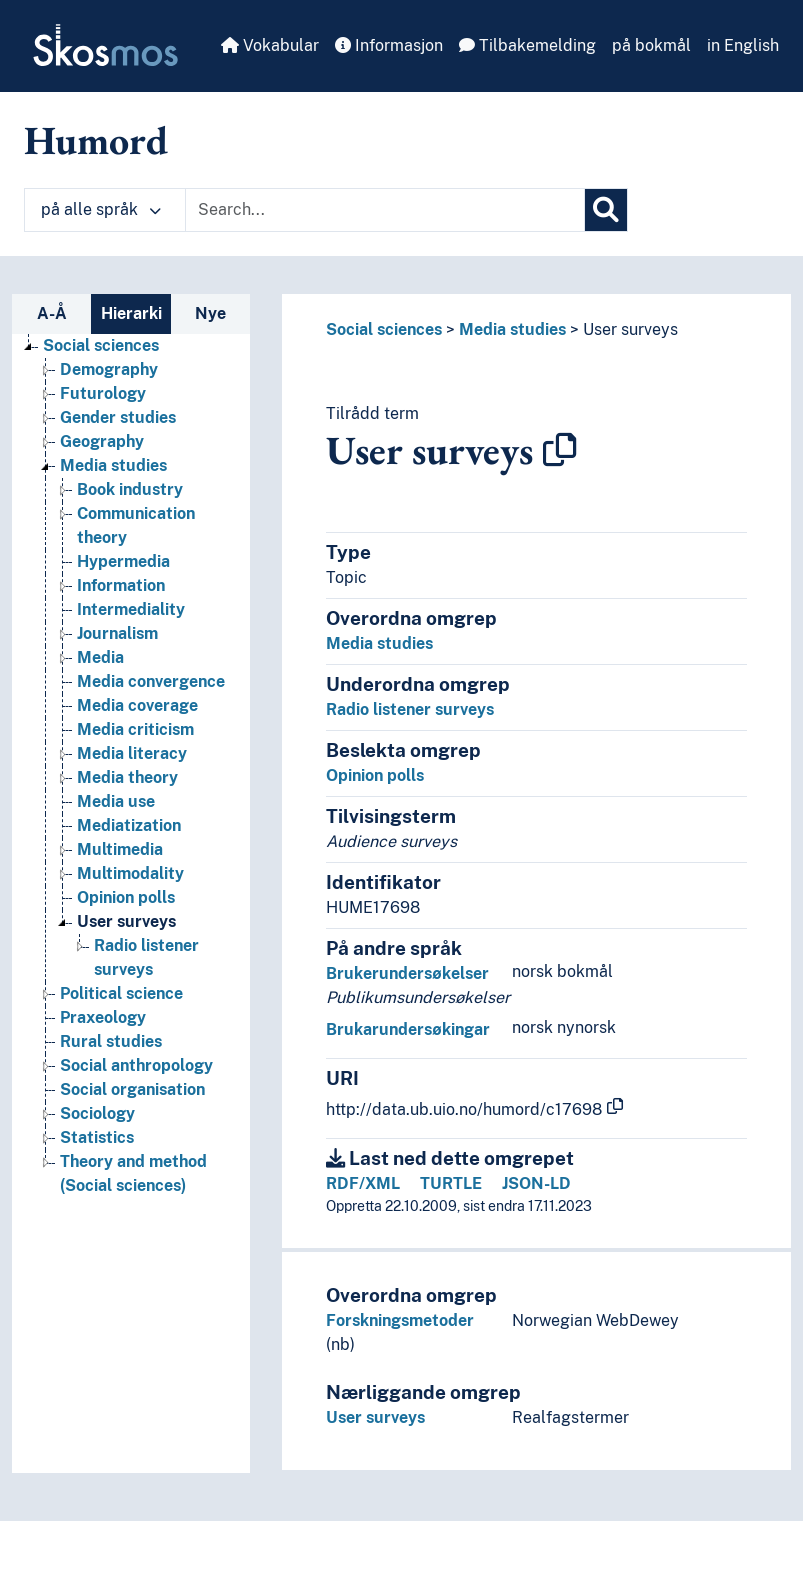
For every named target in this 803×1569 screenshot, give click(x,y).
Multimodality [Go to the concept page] (130, 873)
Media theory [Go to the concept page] (127, 777)
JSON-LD (536, 1183)
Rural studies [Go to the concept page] (111, 1041)
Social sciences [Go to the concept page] (101, 345)
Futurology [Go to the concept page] (103, 393)
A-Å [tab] (52, 313)
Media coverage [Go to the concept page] (137, 705)
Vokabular (270, 45)
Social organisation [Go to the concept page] (132, 1089)
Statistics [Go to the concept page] (97, 1137)
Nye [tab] (210, 313)
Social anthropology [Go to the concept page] (136, 1065)
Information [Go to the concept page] (121, 585)
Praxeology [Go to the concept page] (103, 1017)
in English (743, 45)
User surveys (630, 329)
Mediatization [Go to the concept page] (129, 825)
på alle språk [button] (101, 209)
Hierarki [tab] (131, 313)
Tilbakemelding (527, 45)
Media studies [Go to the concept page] (113, 465)
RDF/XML (363, 1183)
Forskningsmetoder (400, 1320)
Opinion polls (375, 775)
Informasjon (389, 45)
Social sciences (384, 329)
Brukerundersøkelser (407, 973)
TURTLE (451, 1183)
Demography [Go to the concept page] (109, 369)
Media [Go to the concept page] (100, 657)
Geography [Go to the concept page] (102, 441)
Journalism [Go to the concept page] (117, 633)
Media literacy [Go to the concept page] (132, 753)
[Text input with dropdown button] (385, 210)
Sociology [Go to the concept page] (97, 1113)
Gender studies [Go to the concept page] (118, 417)
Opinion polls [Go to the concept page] (126, 897)
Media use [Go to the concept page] (116, 801)
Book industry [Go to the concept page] (130, 489)
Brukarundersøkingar (408, 1029)
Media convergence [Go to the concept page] (151, 681)
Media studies (512, 329)
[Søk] (606, 210)
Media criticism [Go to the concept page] (135, 729)
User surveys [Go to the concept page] (126, 921)
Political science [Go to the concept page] (121, 993)
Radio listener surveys (410, 709)
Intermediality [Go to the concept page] (131, 609)
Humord (96, 140)
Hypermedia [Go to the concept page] (123, 561)
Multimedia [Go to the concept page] (120, 849)
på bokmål (651, 45)
